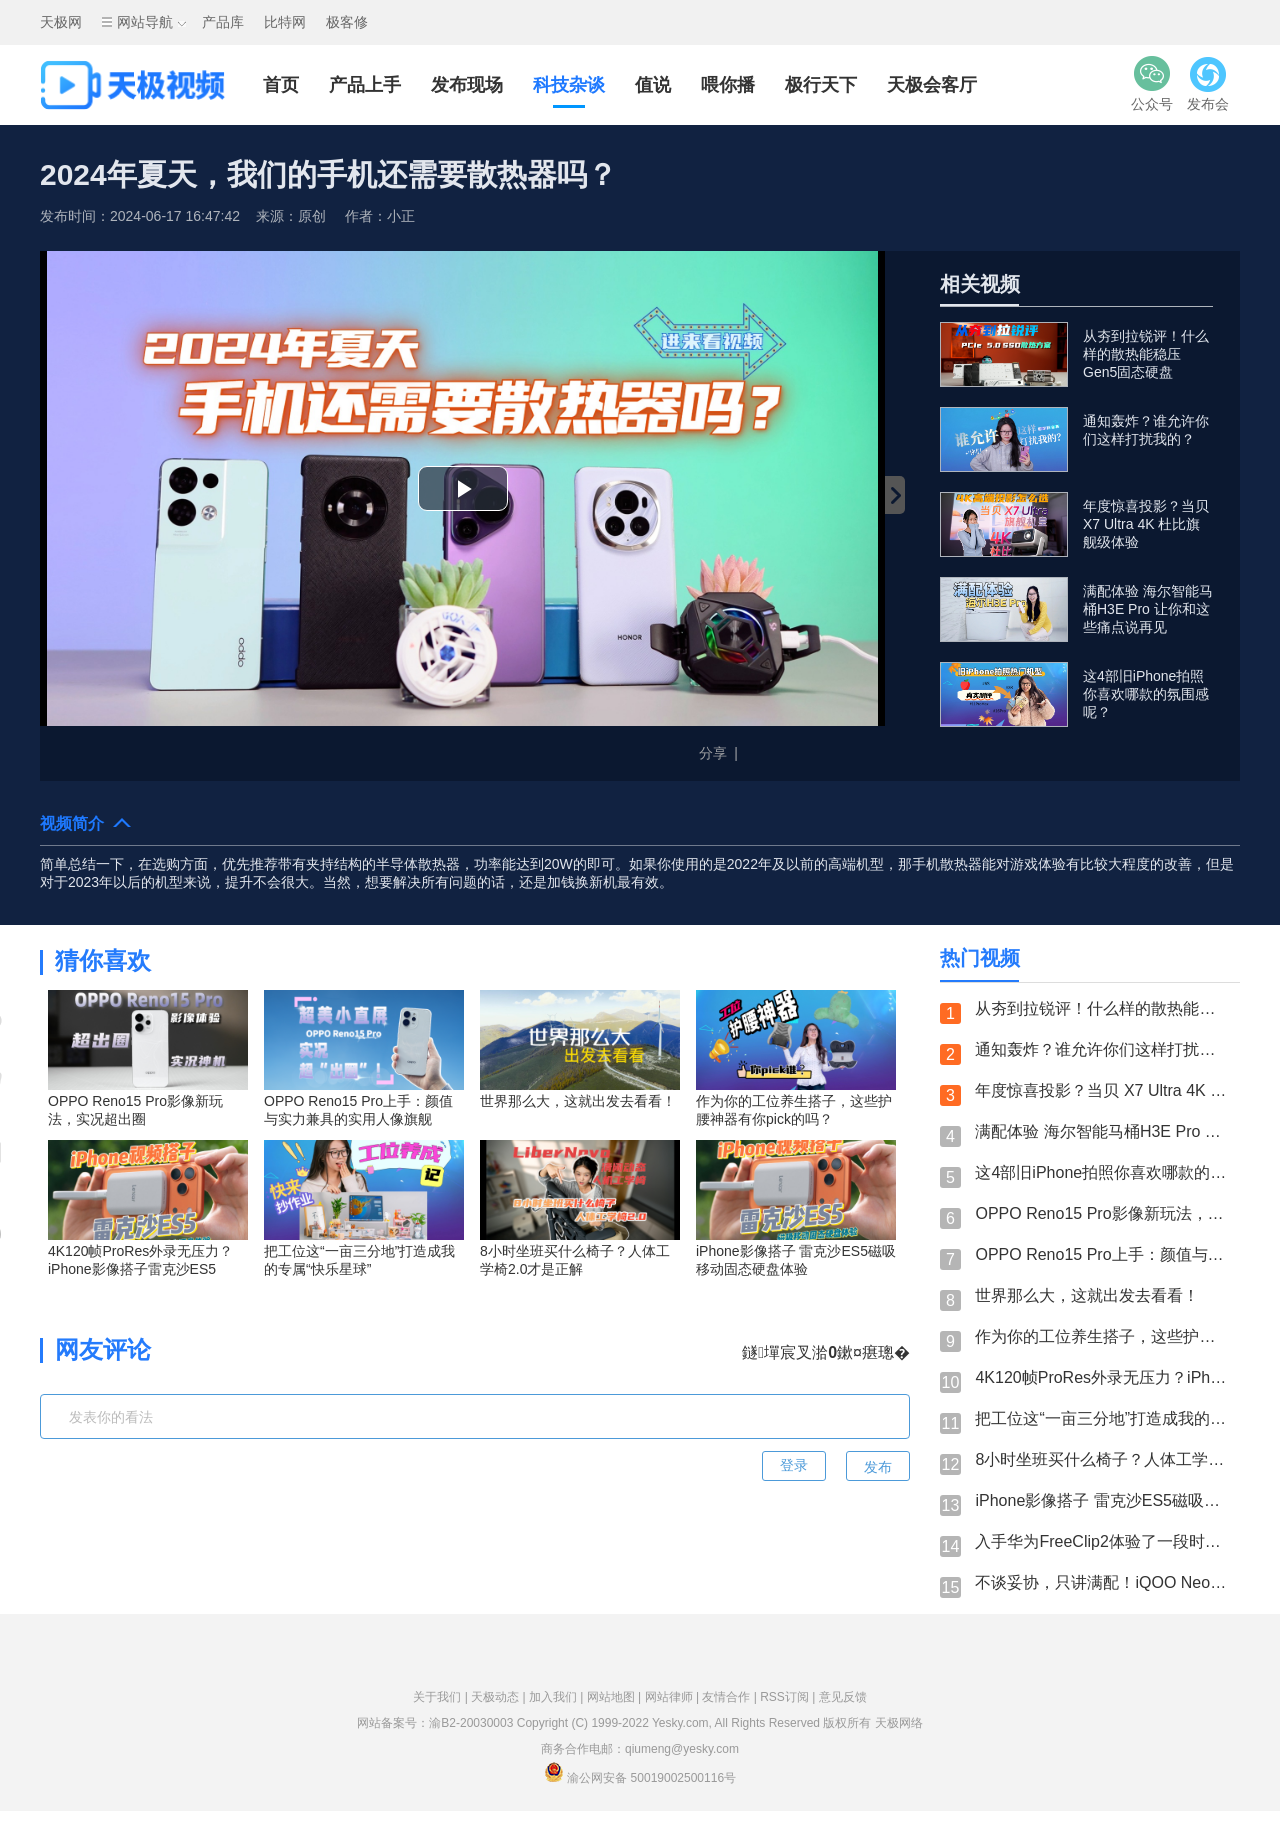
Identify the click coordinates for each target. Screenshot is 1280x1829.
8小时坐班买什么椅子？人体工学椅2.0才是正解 (1102, 1459)
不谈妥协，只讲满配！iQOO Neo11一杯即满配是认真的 (1102, 1582)
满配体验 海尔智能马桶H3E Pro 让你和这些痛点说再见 (1102, 1131)
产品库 (223, 22)
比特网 (285, 22)
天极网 (61, 22)
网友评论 (103, 1349)
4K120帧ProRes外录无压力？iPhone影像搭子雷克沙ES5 (1102, 1377)
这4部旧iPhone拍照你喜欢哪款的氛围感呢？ (1102, 1172)
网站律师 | (674, 1697)
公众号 (1152, 83)
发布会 (1208, 83)
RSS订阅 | (789, 1697)
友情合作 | (731, 1697)
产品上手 (365, 85)
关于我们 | (442, 1697)
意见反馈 (843, 1697)
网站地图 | (616, 1697)
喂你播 (728, 85)
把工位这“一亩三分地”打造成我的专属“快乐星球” (1102, 1418)
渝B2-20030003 (471, 1723)
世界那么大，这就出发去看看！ (1087, 1295)
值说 (653, 85)
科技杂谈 (569, 85)
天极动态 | (500, 1697)
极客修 (347, 22)
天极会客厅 (932, 85)
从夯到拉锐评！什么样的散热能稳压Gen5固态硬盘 (1102, 1008)
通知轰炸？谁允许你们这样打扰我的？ (1102, 1049)
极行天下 (821, 85)
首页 (281, 85)
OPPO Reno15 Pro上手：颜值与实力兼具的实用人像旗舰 (1102, 1254)
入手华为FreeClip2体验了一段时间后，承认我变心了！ (1102, 1541)
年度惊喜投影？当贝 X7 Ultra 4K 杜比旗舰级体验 (1102, 1090)
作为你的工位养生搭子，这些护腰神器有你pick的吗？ (1102, 1336)
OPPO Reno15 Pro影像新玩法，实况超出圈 (1102, 1213)
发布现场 (467, 85)
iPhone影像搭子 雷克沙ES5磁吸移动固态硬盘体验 (1102, 1500)
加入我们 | (558, 1697)
